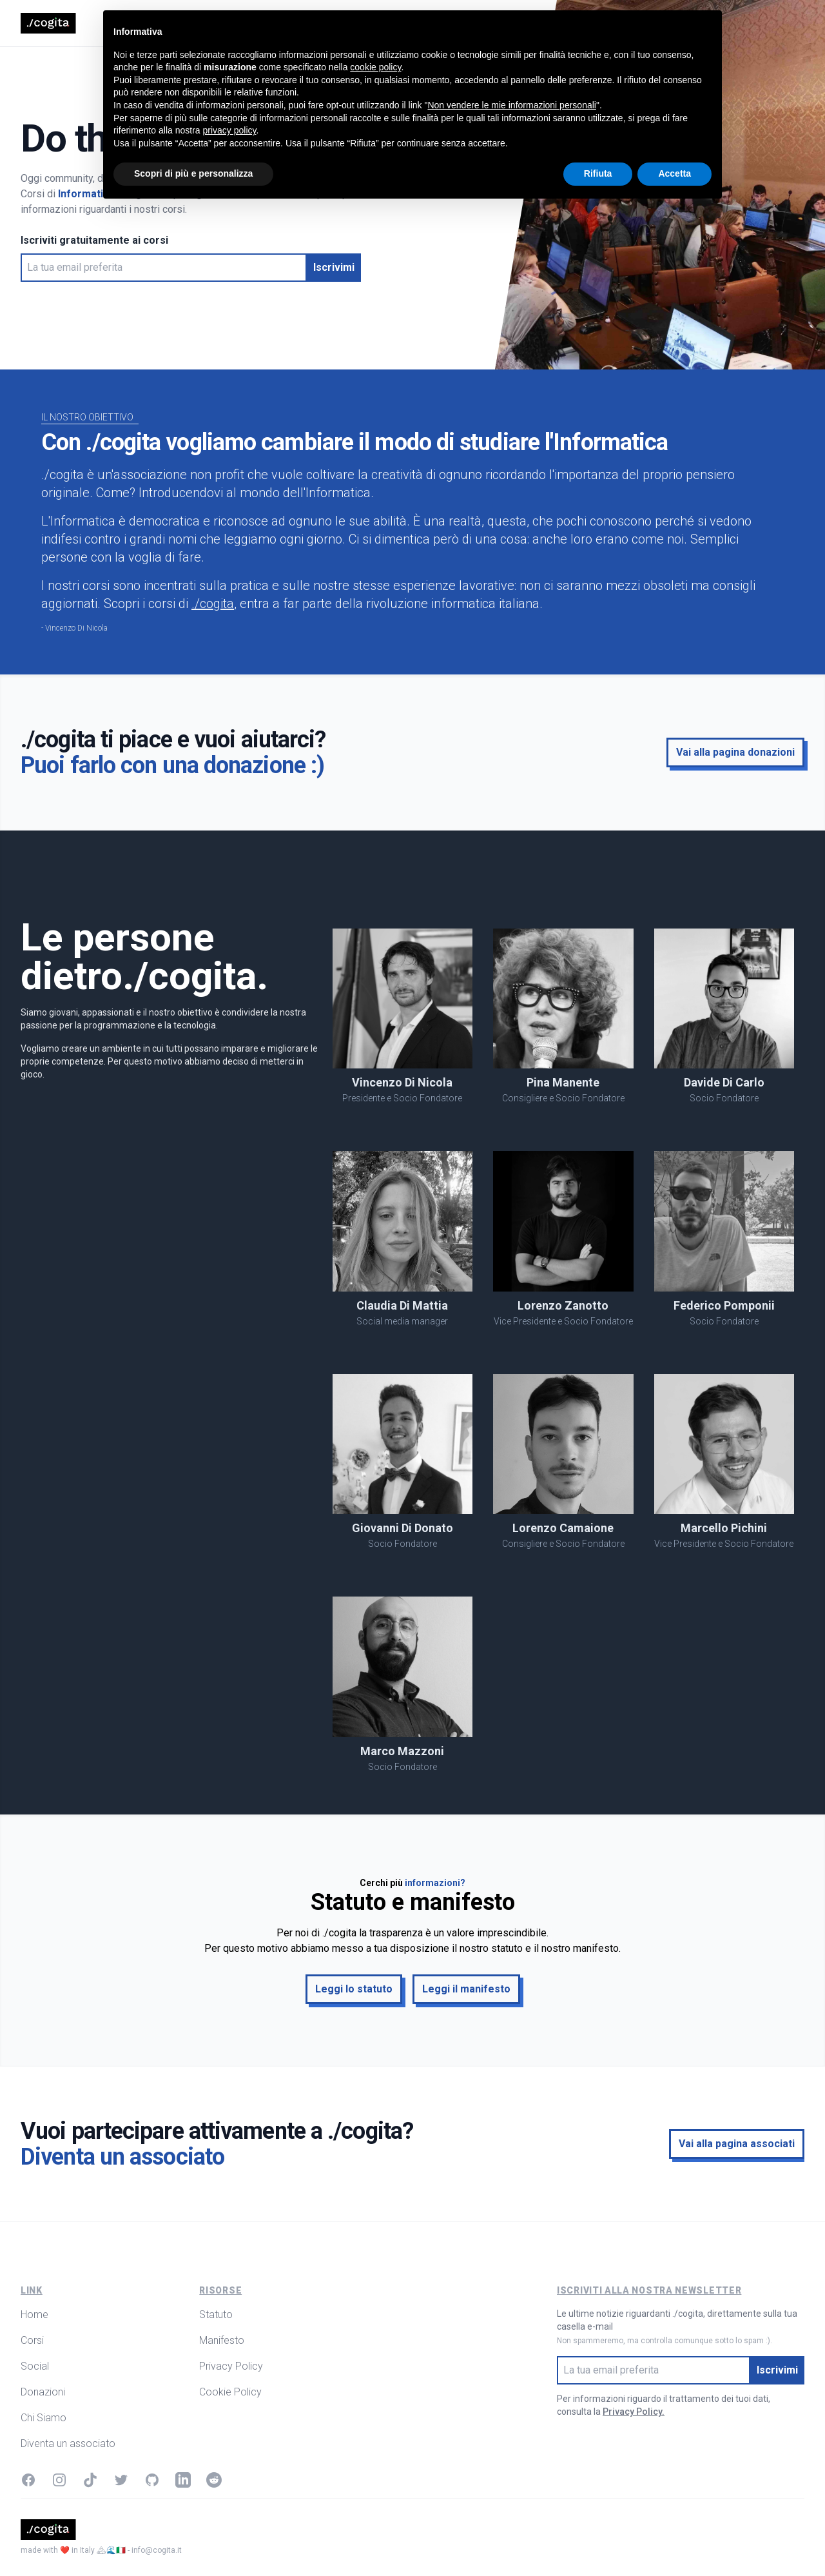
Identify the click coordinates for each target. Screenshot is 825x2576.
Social (254, 23)
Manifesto (221, 2340)
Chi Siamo (361, 23)
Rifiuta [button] (598, 2540)
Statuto (216, 2314)
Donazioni (303, 23)
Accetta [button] (674, 2540)
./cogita (212, 603)
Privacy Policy (231, 2366)
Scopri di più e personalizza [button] (193, 2540)
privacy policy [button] (230, 2497)
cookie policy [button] (375, 2434)
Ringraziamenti (430, 23)
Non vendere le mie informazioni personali (511, 2472)
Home (177, 23)
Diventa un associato (68, 2443)
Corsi (216, 23)
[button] (334, 267)
